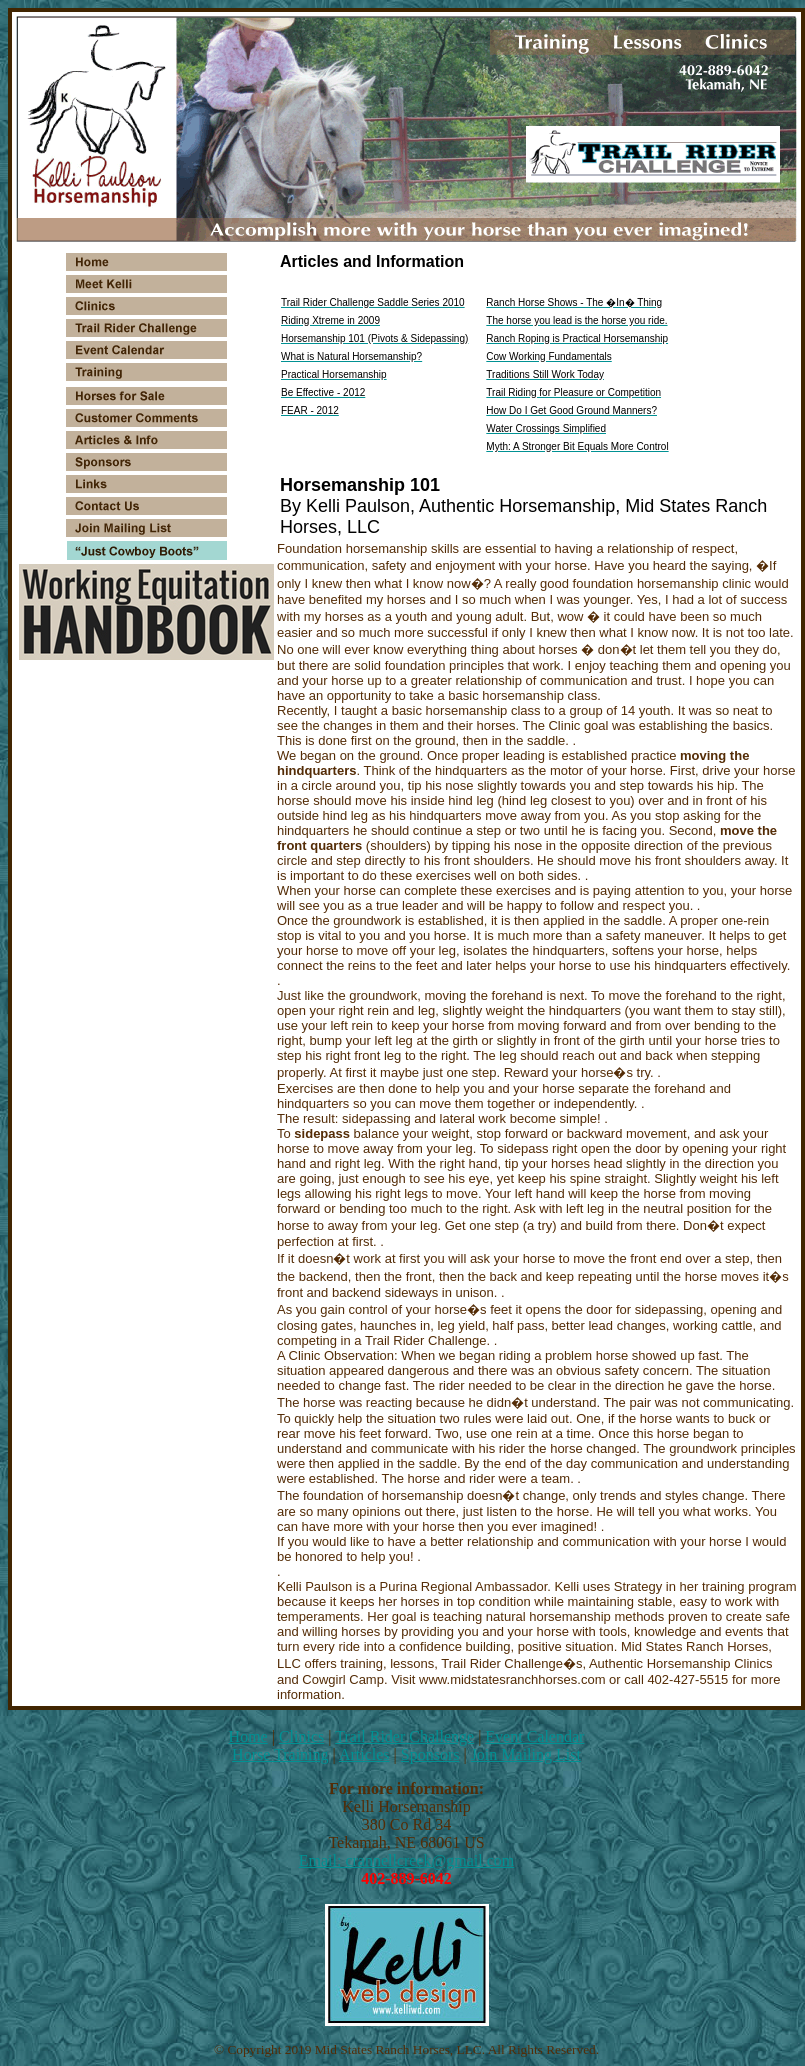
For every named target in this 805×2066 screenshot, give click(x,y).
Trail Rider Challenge (404, 1736)
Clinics (301, 1736)
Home (248, 1736)
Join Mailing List (526, 1754)
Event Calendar (534, 1736)
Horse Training (280, 1754)
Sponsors (430, 1754)
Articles (364, 1754)
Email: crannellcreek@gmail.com (407, 1860)
